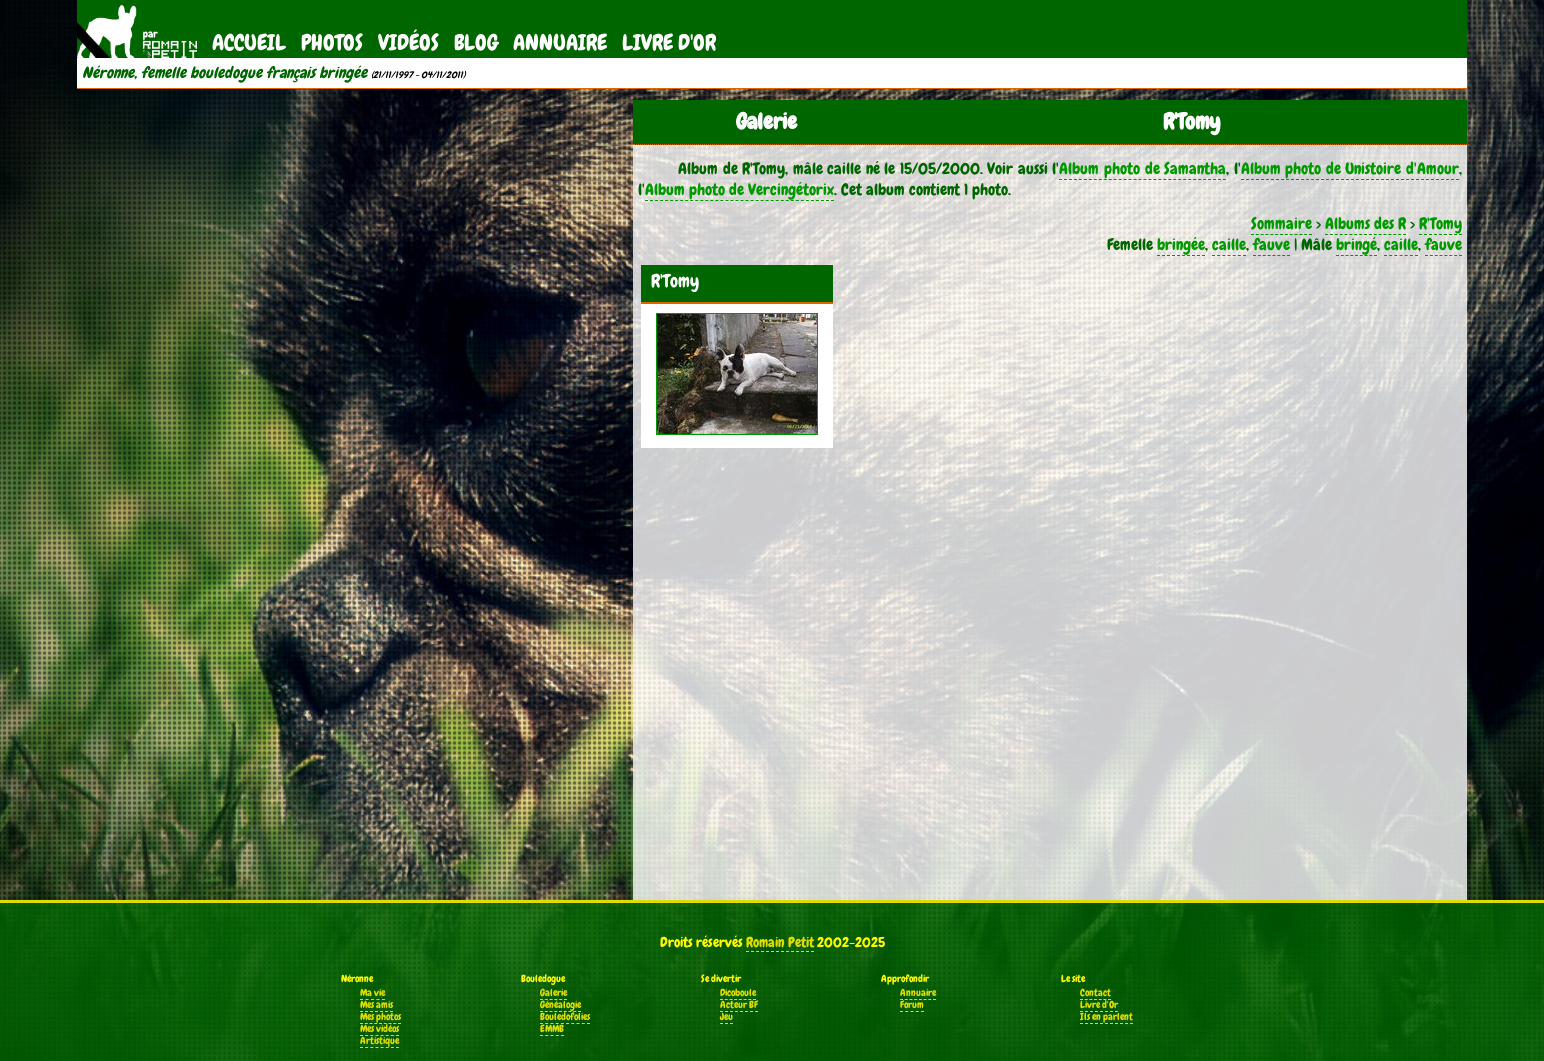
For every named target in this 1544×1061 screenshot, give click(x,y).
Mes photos (380, 1017)
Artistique (379, 1041)
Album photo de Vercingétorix (739, 189)
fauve (1271, 244)
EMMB (552, 1029)
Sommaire (1281, 223)
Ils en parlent (1106, 1017)
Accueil (249, 42)
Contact (1095, 993)
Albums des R (1365, 223)
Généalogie (560, 1005)
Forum (912, 1005)
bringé (1356, 244)
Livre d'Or (669, 42)
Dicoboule (738, 993)
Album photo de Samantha (1142, 168)
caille (1229, 244)
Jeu (726, 1017)
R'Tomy (1440, 223)
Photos (332, 42)
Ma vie (372, 993)
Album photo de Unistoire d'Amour (1350, 168)
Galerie (553, 993)
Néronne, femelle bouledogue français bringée (224, 73)
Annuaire (560, 42)
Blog (476, 42)
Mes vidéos (379, 1029)
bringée (1181, 244)
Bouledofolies (565, 1017)
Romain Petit (780, 942)
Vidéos (408, 42)
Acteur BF (739, 1005)
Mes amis (376, 1005)
